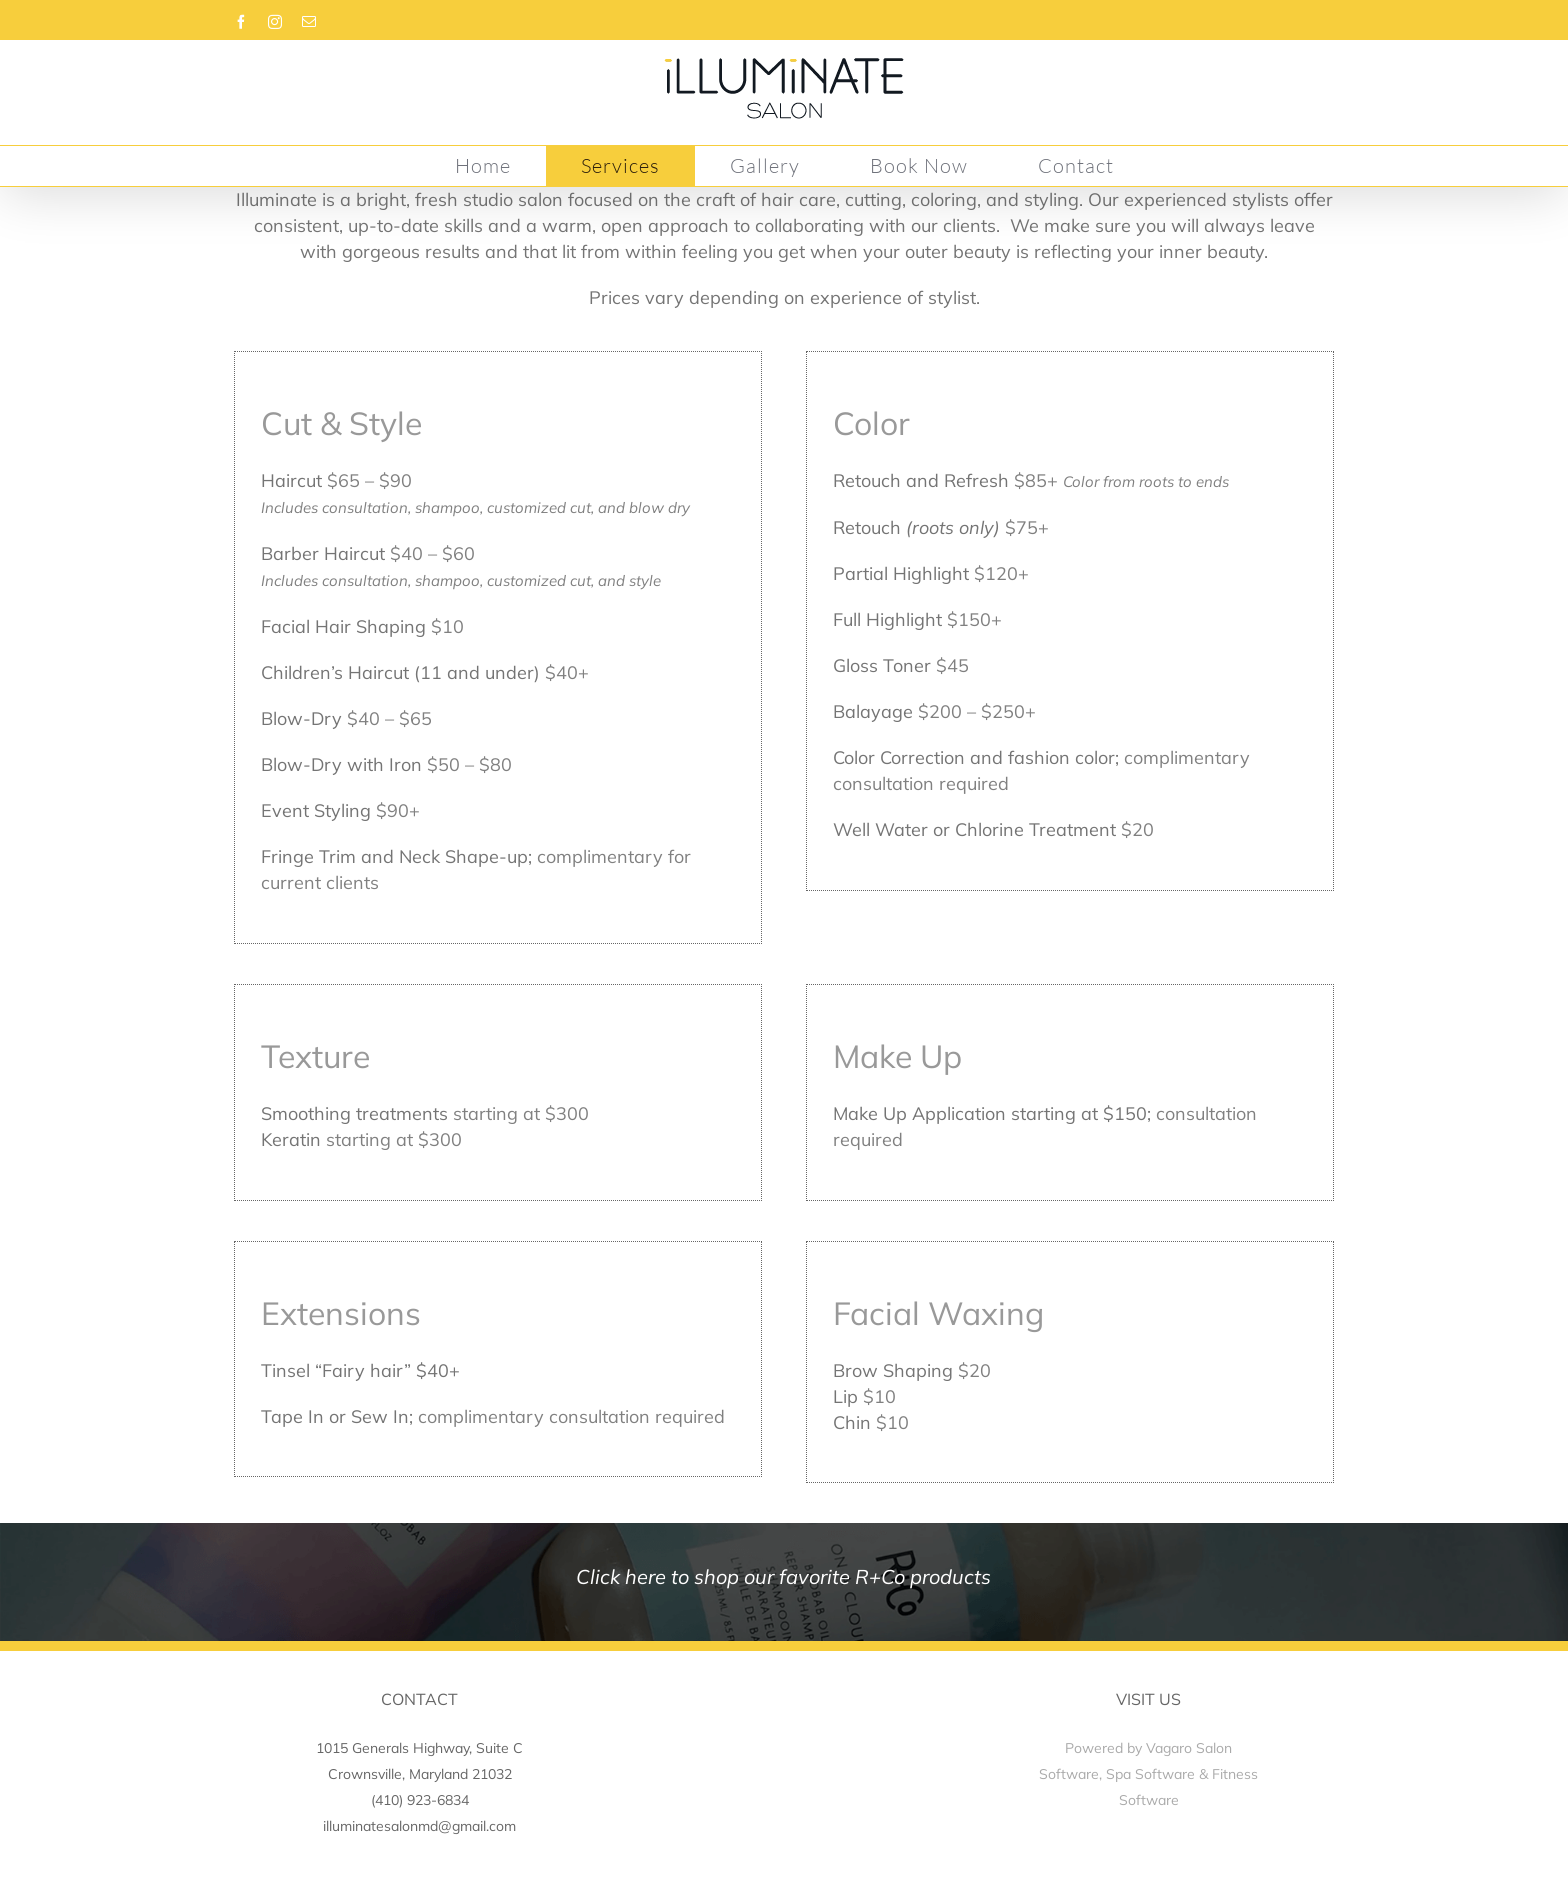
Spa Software (1150, 1774)
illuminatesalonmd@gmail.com (419, 1826)
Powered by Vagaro (1128, 1748)
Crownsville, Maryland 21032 (420, 1774)
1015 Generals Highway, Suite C (419, 1748)
